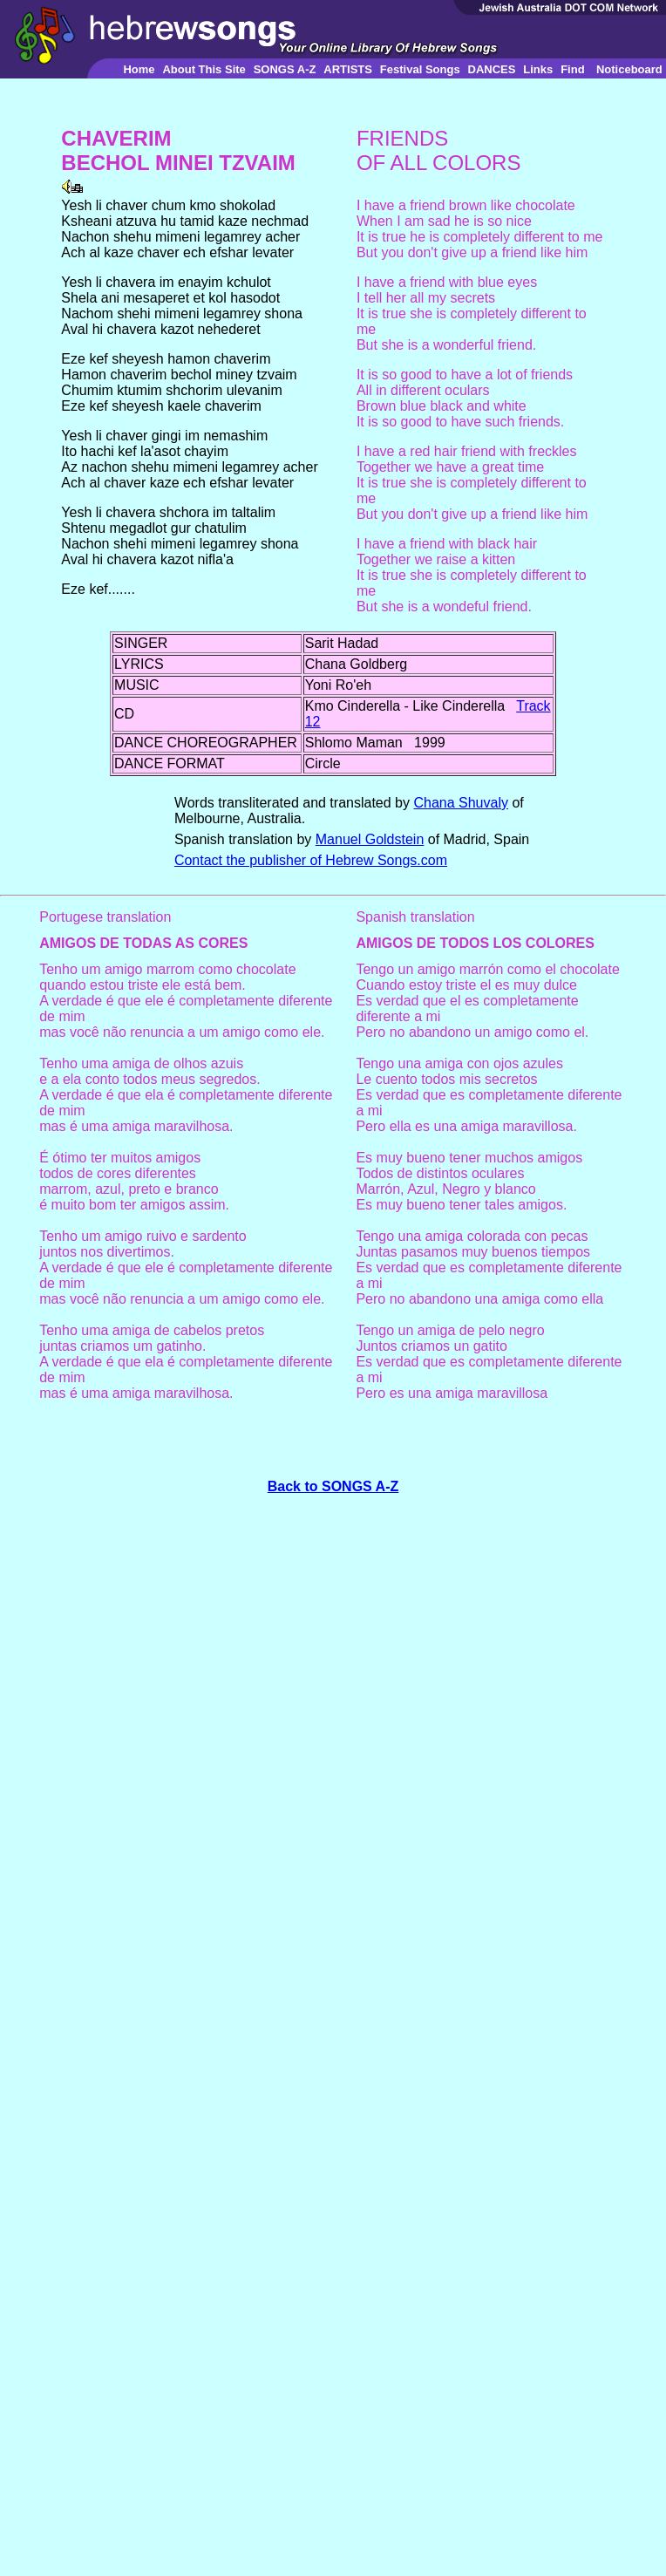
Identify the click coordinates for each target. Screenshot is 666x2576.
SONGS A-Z (285, 69)
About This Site (203, 69)
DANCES (492, 69)
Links (538, 69)
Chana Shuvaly (460, 802)
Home (138, 69)
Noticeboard (629, 69)
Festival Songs (420, 69)
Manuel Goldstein (370, 839)
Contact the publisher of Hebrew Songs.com (310, 860)
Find (572, 69)
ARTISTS (347, 69)
